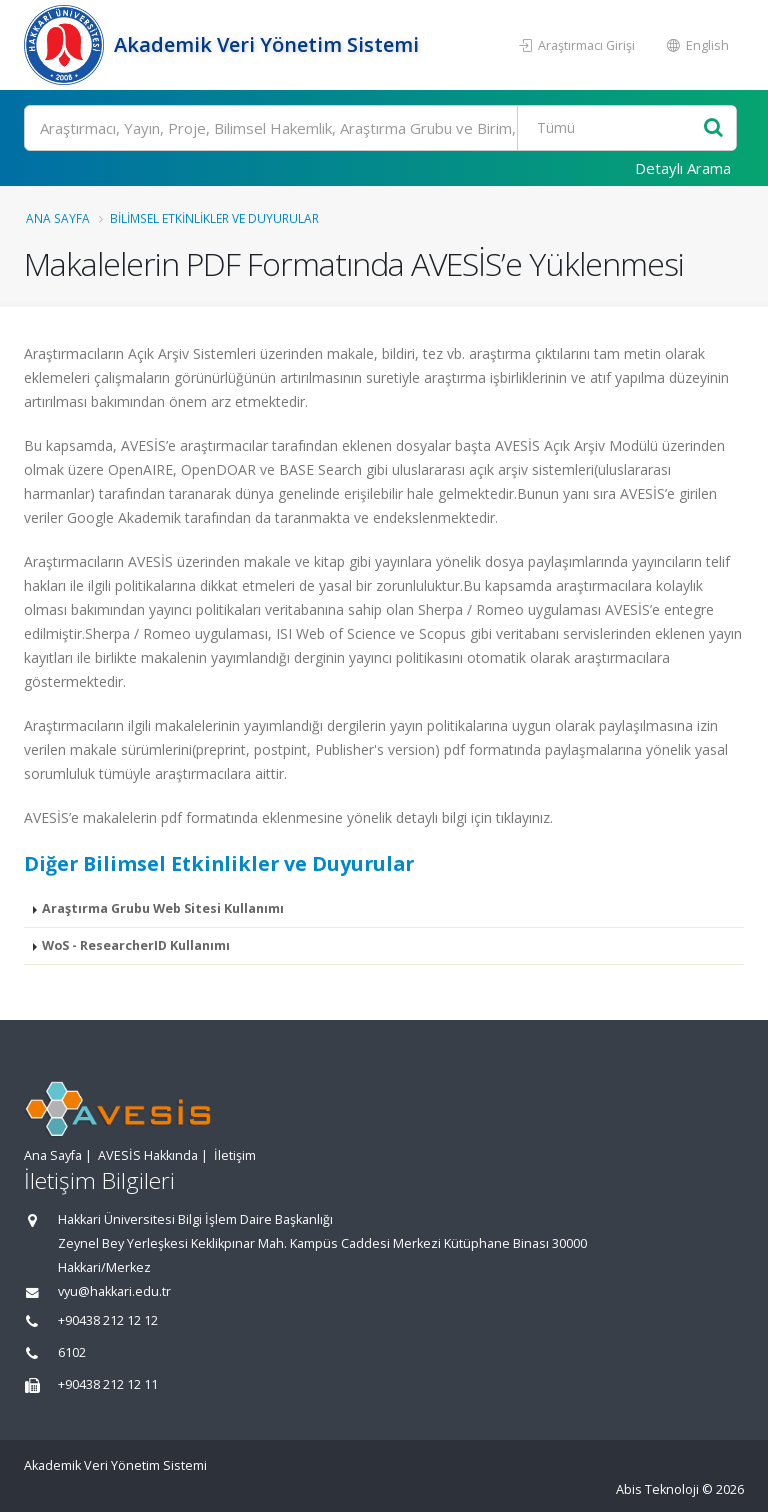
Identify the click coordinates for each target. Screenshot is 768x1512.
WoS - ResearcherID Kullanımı (136, 945)
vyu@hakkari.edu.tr (114, 1291)
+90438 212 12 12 (108, 1320)
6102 (72, 1352)
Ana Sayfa (58, 218)
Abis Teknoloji (657, 1489)
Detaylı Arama (683, 168)
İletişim (235, 1155)
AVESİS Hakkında (148, 1155)
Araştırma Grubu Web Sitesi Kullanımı (163, 908)
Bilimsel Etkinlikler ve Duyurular (214, 218)
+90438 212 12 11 (108, 1384)
